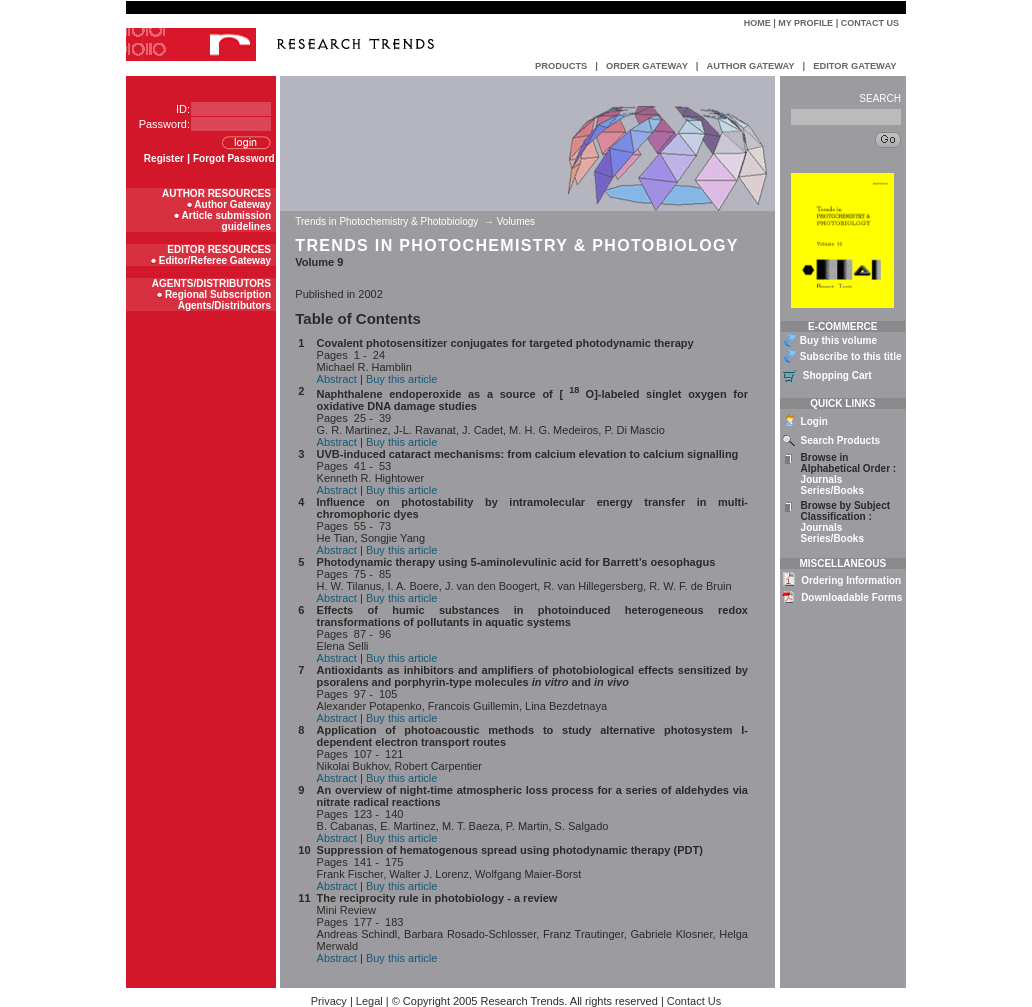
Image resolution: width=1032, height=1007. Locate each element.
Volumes (516, 221)
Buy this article (402, 379)
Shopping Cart (837, 375)
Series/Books (832, 490)
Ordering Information (851, 580)
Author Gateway (232, 204)
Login (814, 421)
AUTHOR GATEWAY (750, 66)
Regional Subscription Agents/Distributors (218, 300)
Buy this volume (838, 340)
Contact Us (870, 23)
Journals (822, 479)
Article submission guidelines (226, 221)
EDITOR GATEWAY (854, 66)
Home (757, 23)
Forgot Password (234, 158)
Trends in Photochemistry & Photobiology (388, 221)
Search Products (840, 440)
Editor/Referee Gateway (215, 260)
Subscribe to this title (851, 356)
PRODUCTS (561, 66)
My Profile (805, 23)
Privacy (329, 1001)
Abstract (337, 379)
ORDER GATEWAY (647, 66)
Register (164, 158)
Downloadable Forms (851, 597)
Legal (369, 1001)
